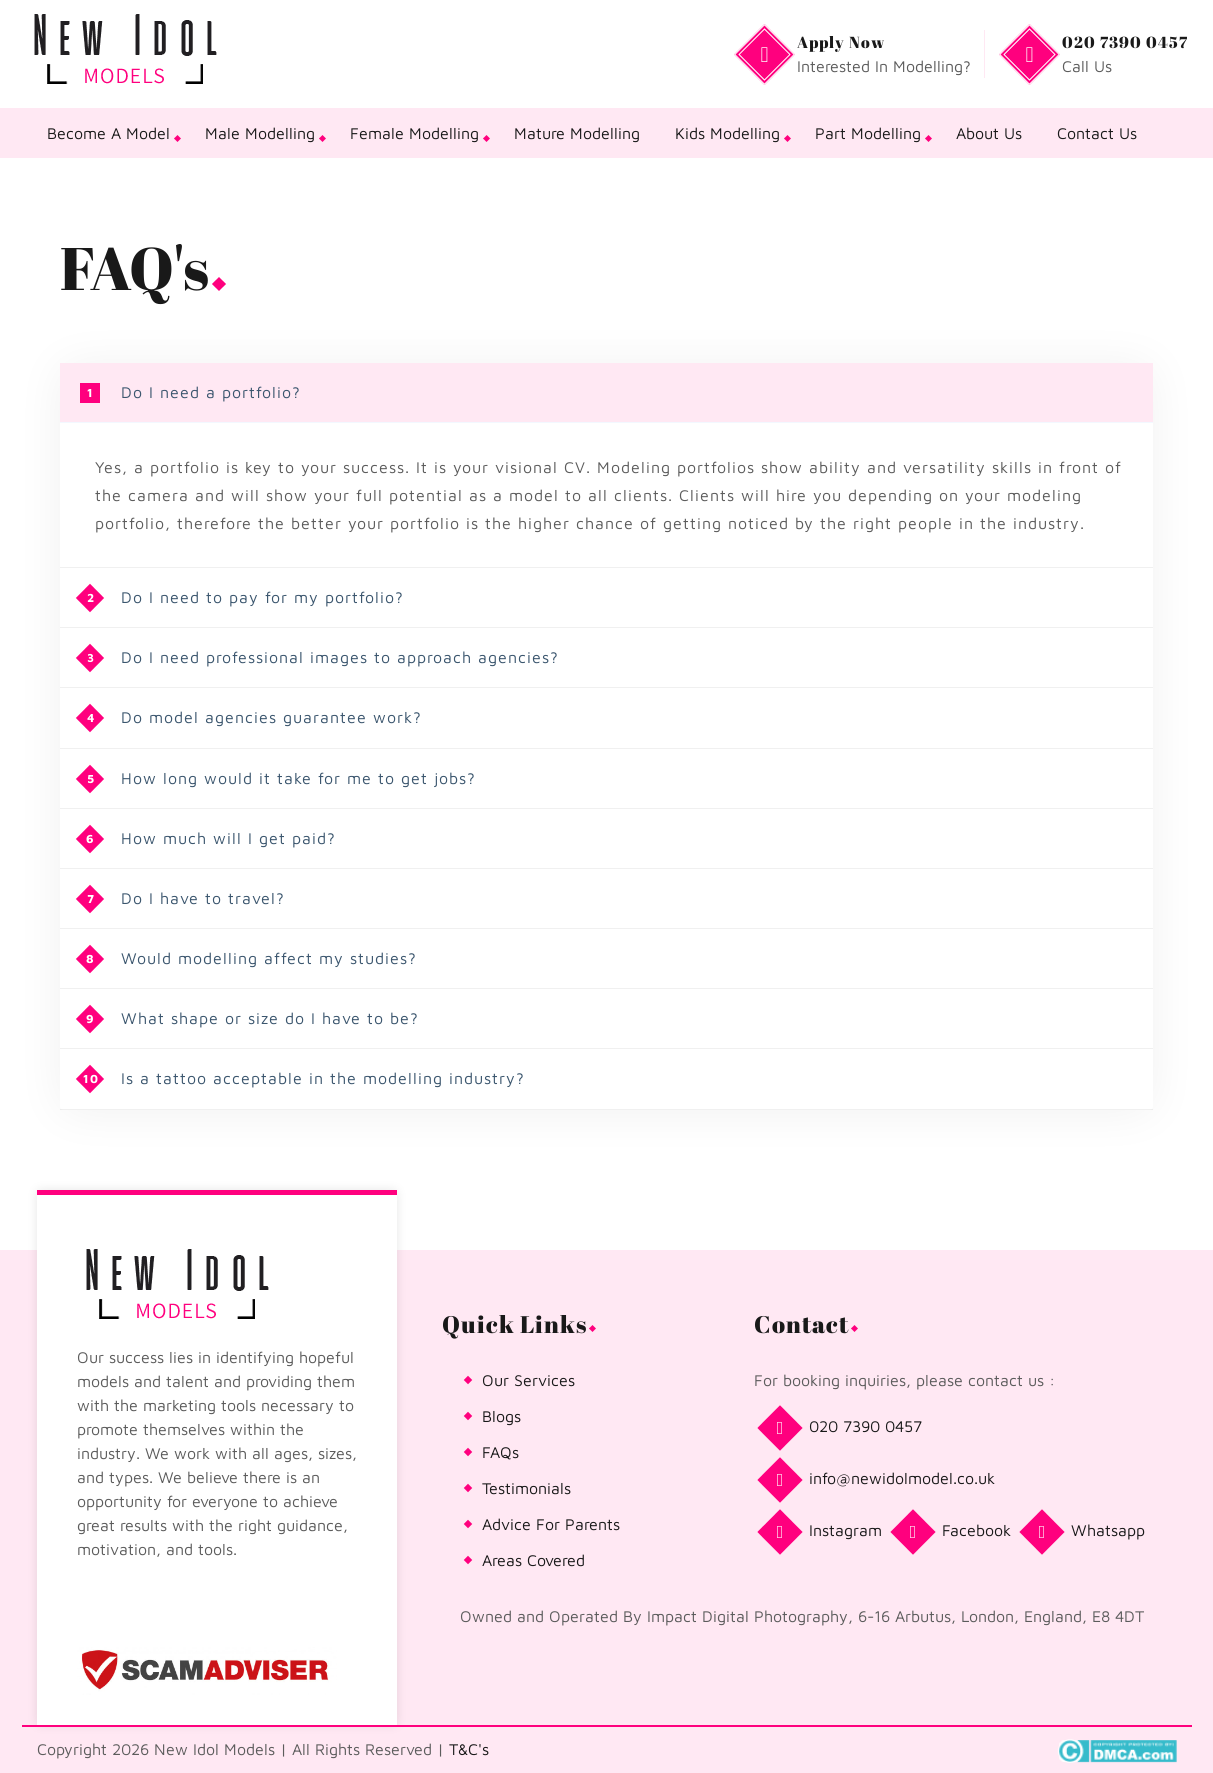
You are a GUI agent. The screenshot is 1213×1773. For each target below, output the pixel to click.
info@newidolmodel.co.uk (879, 1480)
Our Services (528, 1380)
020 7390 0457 (843, 1428)
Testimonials (526, 1488)
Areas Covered (533, 1560)
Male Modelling (260, 133)
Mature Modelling (577, 133)
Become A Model (108, 133)
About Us (989, 133)
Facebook (954, 1532)
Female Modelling (414, 133)
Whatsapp (1085, 1532)
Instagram (823, 1532)
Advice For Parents (551, 1524)
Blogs (501, 1416)
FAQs (500, 1452)
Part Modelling (868, 133)
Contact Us (1097, 133)
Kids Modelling (727, 133)
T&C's (469, 1749)
